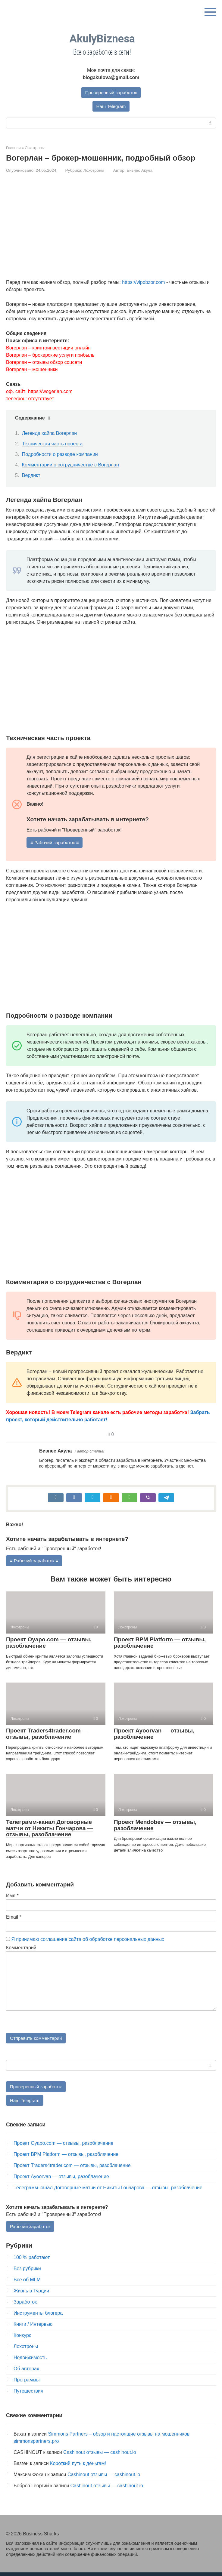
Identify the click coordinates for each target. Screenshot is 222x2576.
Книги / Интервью (33, 2328)
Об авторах (26, 2372)
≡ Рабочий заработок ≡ (56, 843)
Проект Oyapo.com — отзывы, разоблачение (49, 1644)
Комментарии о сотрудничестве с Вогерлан (70, 465)
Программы (26, 2383)
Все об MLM (27, 2283)
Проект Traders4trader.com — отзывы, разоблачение (47, 1735)
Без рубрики (27, 2272)
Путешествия (28, 2394)
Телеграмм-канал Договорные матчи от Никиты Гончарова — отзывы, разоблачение (49, 1829)
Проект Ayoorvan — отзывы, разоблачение (154, 1735)
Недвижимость (30, 2361)
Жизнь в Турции (31, 2294)
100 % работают (32, 2261)
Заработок (25, 2305)
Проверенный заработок (111, 92)
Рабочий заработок (31, 2229)
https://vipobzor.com (143, 283)
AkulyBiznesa (102, 38)
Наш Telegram (111, 106)
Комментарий (21, 1949)
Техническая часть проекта (52, 444)
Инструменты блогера (38, 2316)
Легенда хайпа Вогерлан (49, 433)
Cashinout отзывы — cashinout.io (99, 2455)
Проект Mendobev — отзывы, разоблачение (155, 1826)
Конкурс (22, 2339)
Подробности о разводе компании (60, 454)
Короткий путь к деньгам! (78, 2467)
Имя (12, 1897)
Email (13, 1918)
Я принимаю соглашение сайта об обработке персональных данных (87, 1940)
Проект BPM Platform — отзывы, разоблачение (160, 1644)
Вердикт (31, 476)
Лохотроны (93, 171)
